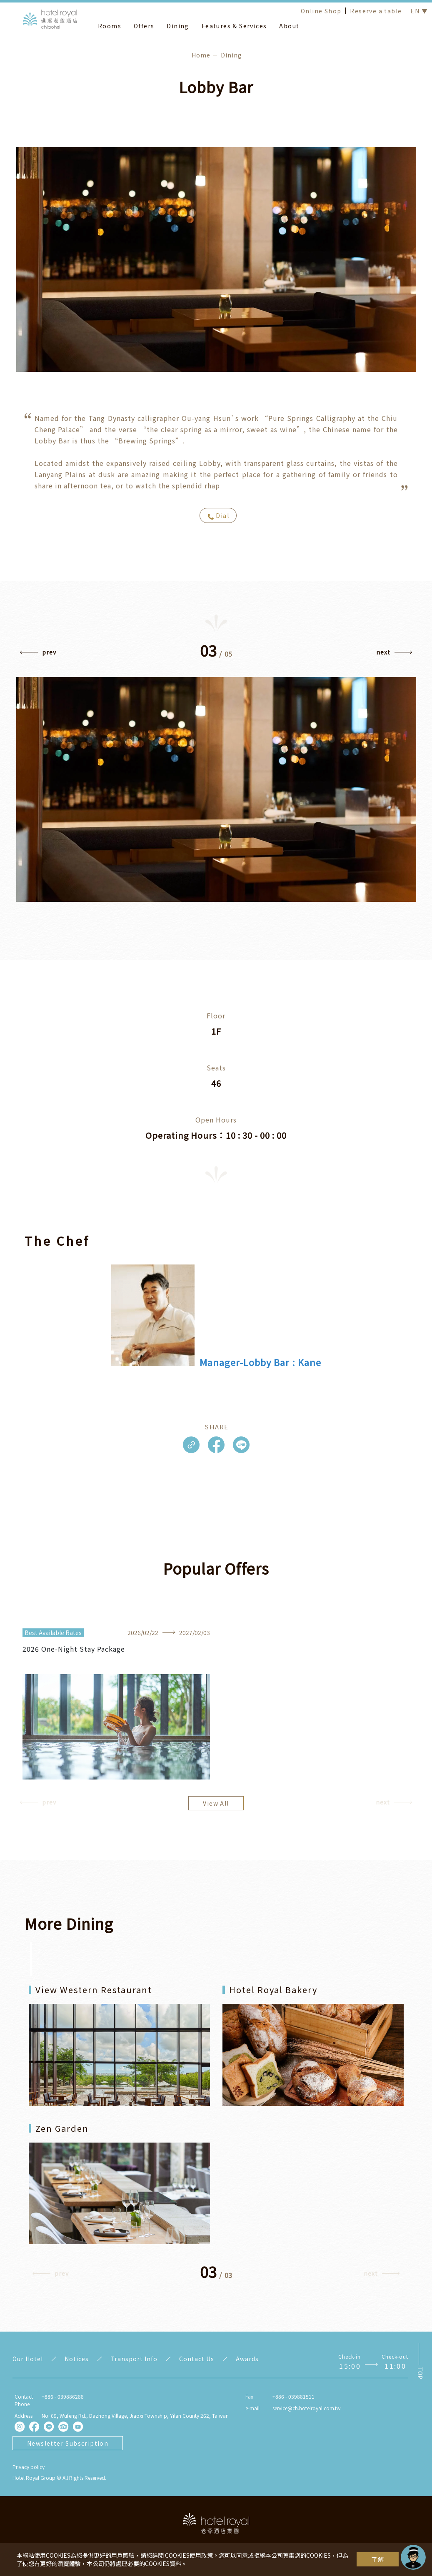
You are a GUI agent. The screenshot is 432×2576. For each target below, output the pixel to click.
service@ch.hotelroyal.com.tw (306, 2408)
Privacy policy (28, 2466)
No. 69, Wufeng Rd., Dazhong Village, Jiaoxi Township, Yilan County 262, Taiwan (135, 2415)
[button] (38, 654)
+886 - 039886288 (63, 2396)
